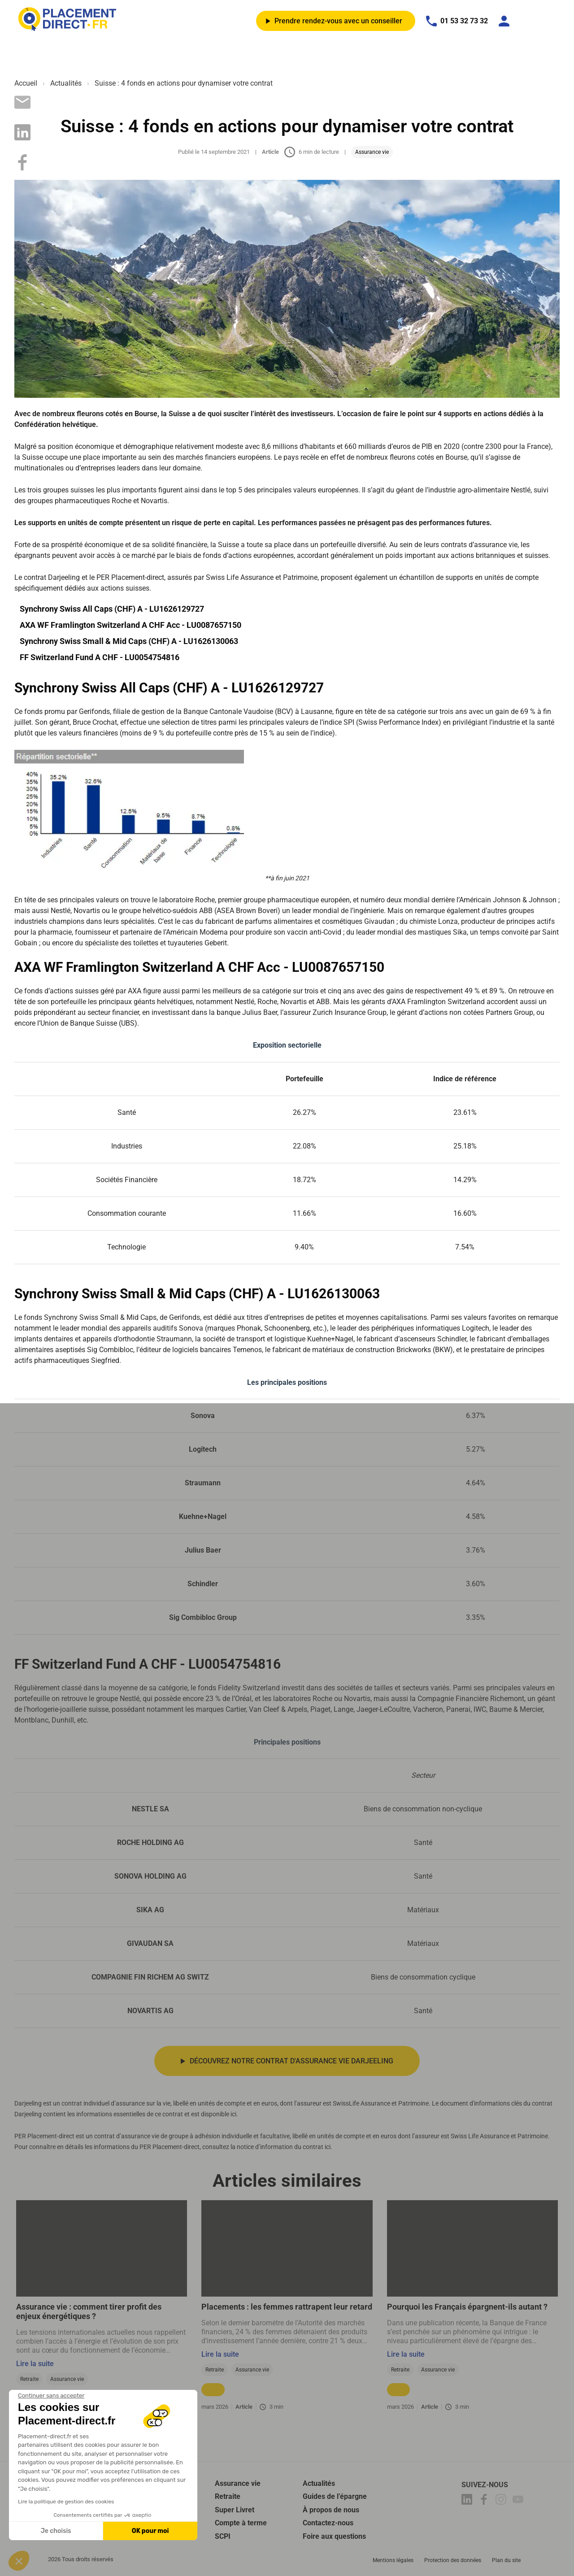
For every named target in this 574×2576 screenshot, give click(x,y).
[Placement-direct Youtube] (519, 2501)
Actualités (66, 83)
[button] (19, 2561)
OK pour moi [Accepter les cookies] (150, 2531)
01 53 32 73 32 (457, 21)
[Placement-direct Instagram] (502, 2501)
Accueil (25, 83)
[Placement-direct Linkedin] (468, 2501)
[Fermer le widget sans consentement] (51, 2395)
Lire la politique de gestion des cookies (66, 2501)
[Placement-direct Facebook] (485, 2501)
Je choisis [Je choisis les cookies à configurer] (56, 2531)
